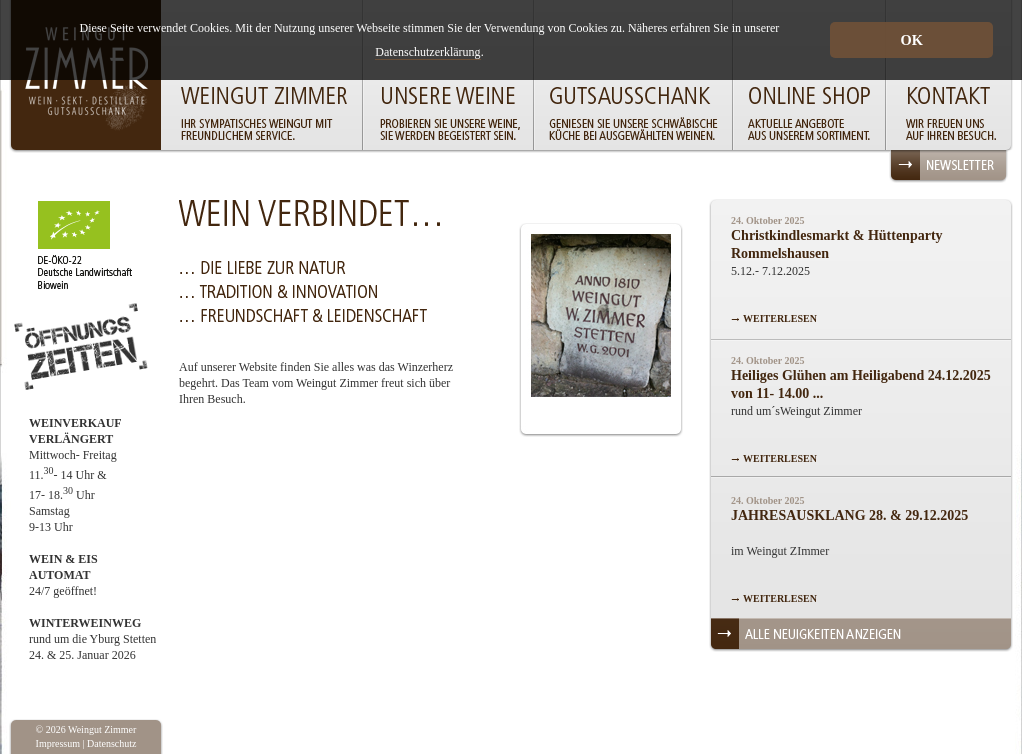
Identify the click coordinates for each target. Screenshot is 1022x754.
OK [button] (911, 40)
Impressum (58, 743)
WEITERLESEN (780, 318)
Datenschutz (111, 743)
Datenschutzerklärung (427, 52)
